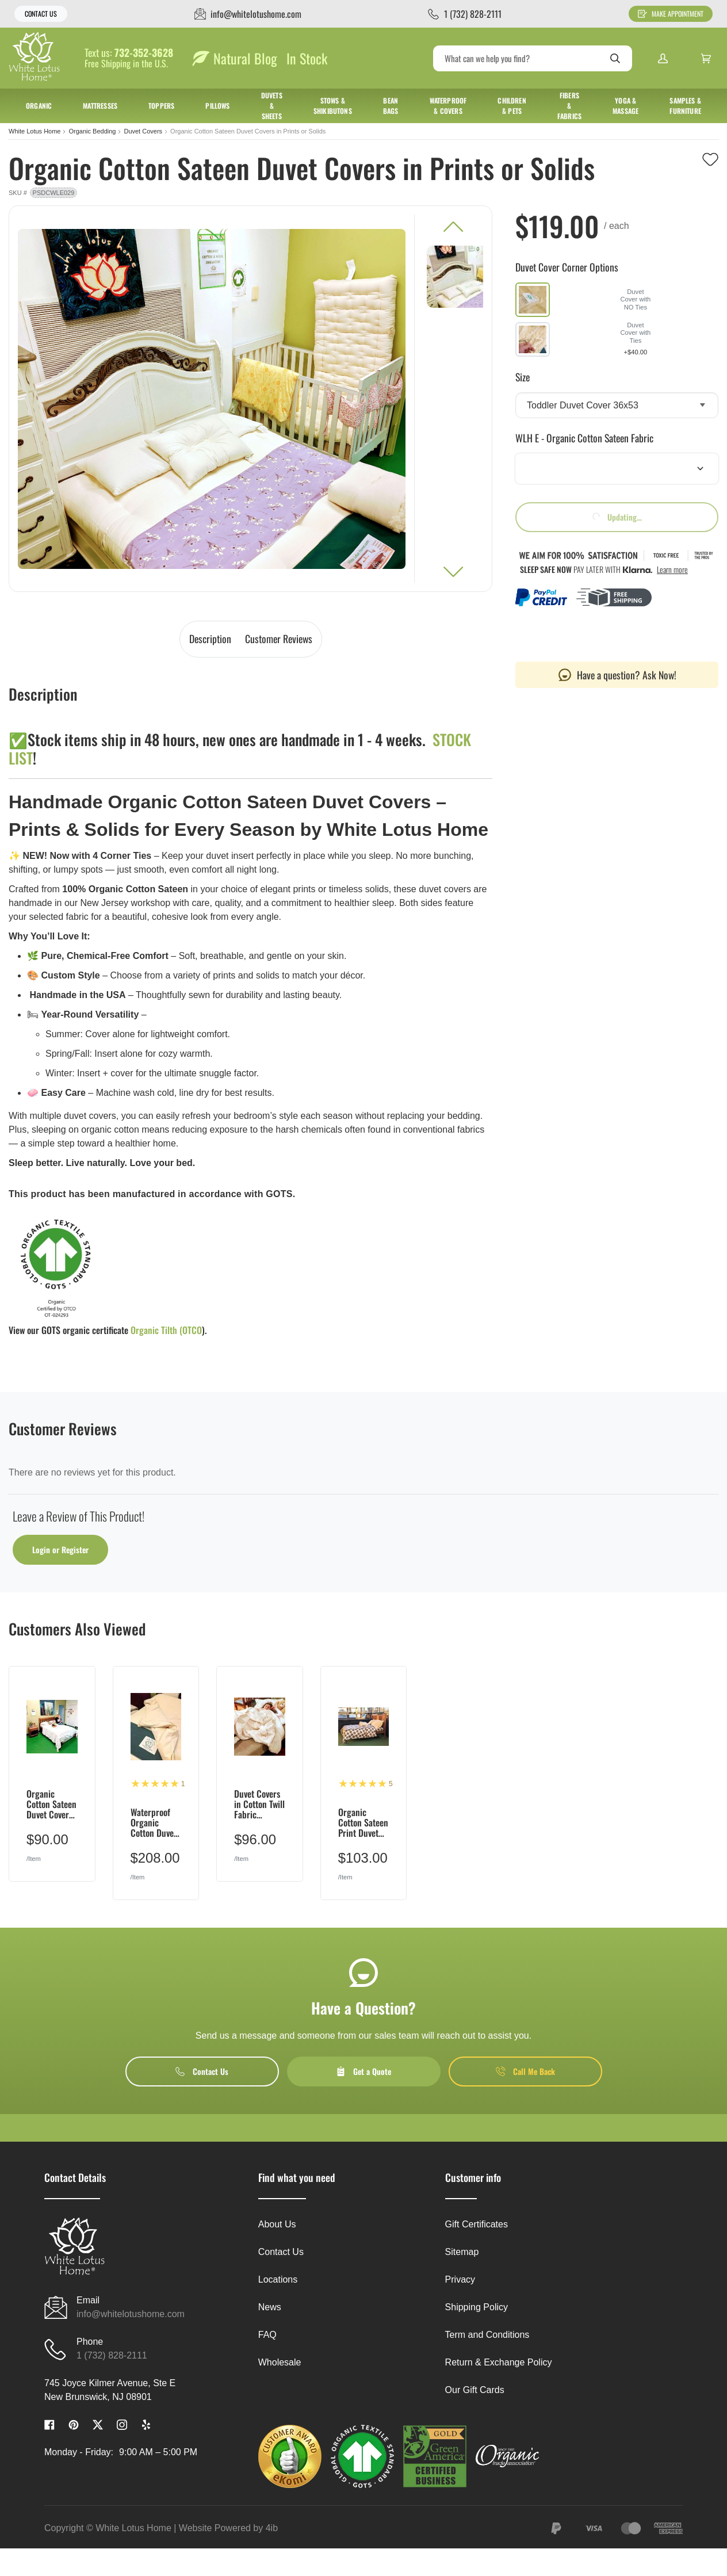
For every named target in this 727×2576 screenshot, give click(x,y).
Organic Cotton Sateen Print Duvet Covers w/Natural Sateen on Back (363, 1823)
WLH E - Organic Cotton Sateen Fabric (584, 438)
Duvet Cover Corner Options (566, 267)
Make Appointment (670, 13)
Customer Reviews (278, 639)
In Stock (306, 58)
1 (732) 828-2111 (111, 2355)
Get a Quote (363, 2071)
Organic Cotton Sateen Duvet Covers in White (51, 1804)
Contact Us (41, 13)
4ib (272, 2528)
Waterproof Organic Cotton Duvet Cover (154, 1823)
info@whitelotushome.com (130, 2314)
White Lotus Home (34, 131)
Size (522, 377)
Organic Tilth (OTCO (166, 1330)
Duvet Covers (143, 131)
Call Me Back (525, 2071)
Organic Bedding (92, 131)
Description (210, 639)
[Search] (532, 58)
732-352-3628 (143, 53)
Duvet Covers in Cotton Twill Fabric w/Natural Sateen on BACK (259, 1804)
